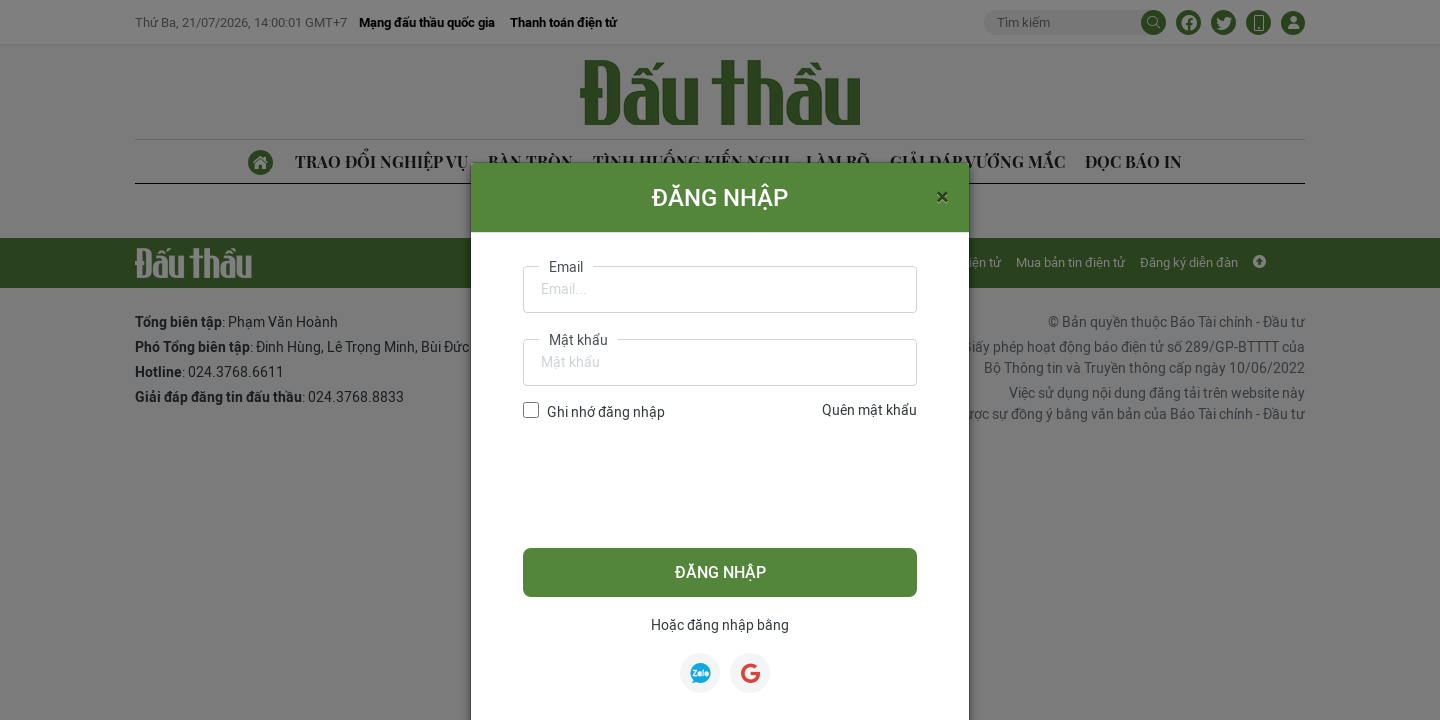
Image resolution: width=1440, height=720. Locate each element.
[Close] (942, 196)
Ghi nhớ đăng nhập (606, 412)
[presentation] (675, 485)
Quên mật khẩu (869, 410)
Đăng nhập (720, 572)
